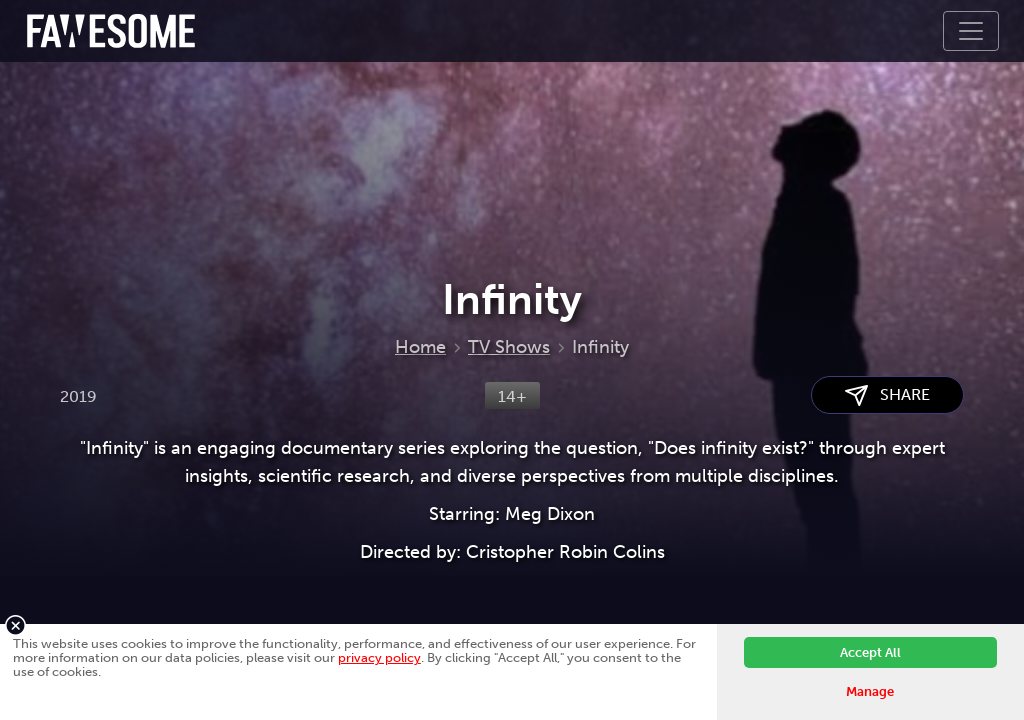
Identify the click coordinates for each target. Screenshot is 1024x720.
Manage (870, 691)
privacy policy (379, 657)
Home (420, 347)
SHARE (887, 395)
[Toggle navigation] (971, 31)
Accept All (870, 652)
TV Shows (509, 347)
